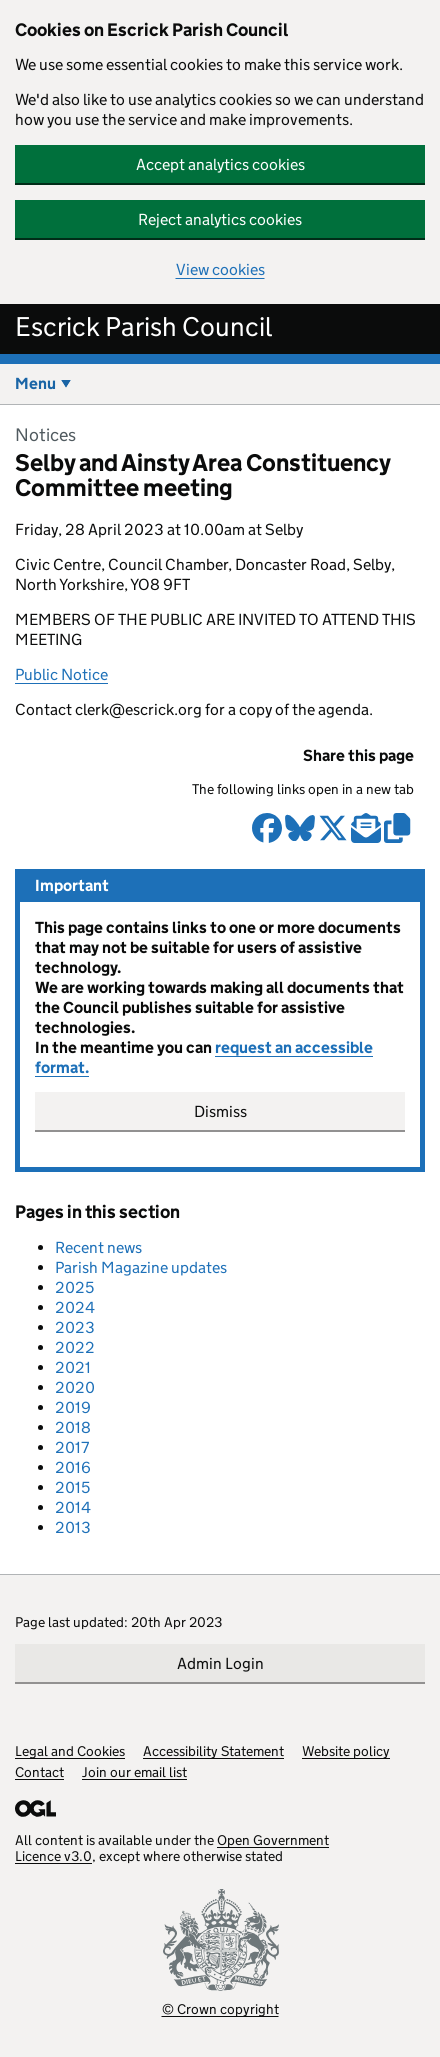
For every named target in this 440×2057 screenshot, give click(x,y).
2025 (74, 1287)
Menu (35, 383)
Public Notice (61, 674)
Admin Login (220, 1663)
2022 (75, 1347)
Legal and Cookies (70, 1751)
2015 (72, 1487)
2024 (75, 1307)
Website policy (346, 1751)
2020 (75, 1387)
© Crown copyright (220, 2008)
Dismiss (220, 1111)
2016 (73, 1467)
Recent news (98, 1247)
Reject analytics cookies (220, 219)
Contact (39, 1772)
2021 (73, 1367)
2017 (72, 1447)
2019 (73, 1407)
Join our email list (134, 1772)
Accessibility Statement (213, 1751)
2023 (75, 1327)
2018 (73, 1427)
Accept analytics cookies (220, 164)
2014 (73, 1507)
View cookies (220, 269)
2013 (73, 1527)
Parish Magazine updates (141, 1267)
